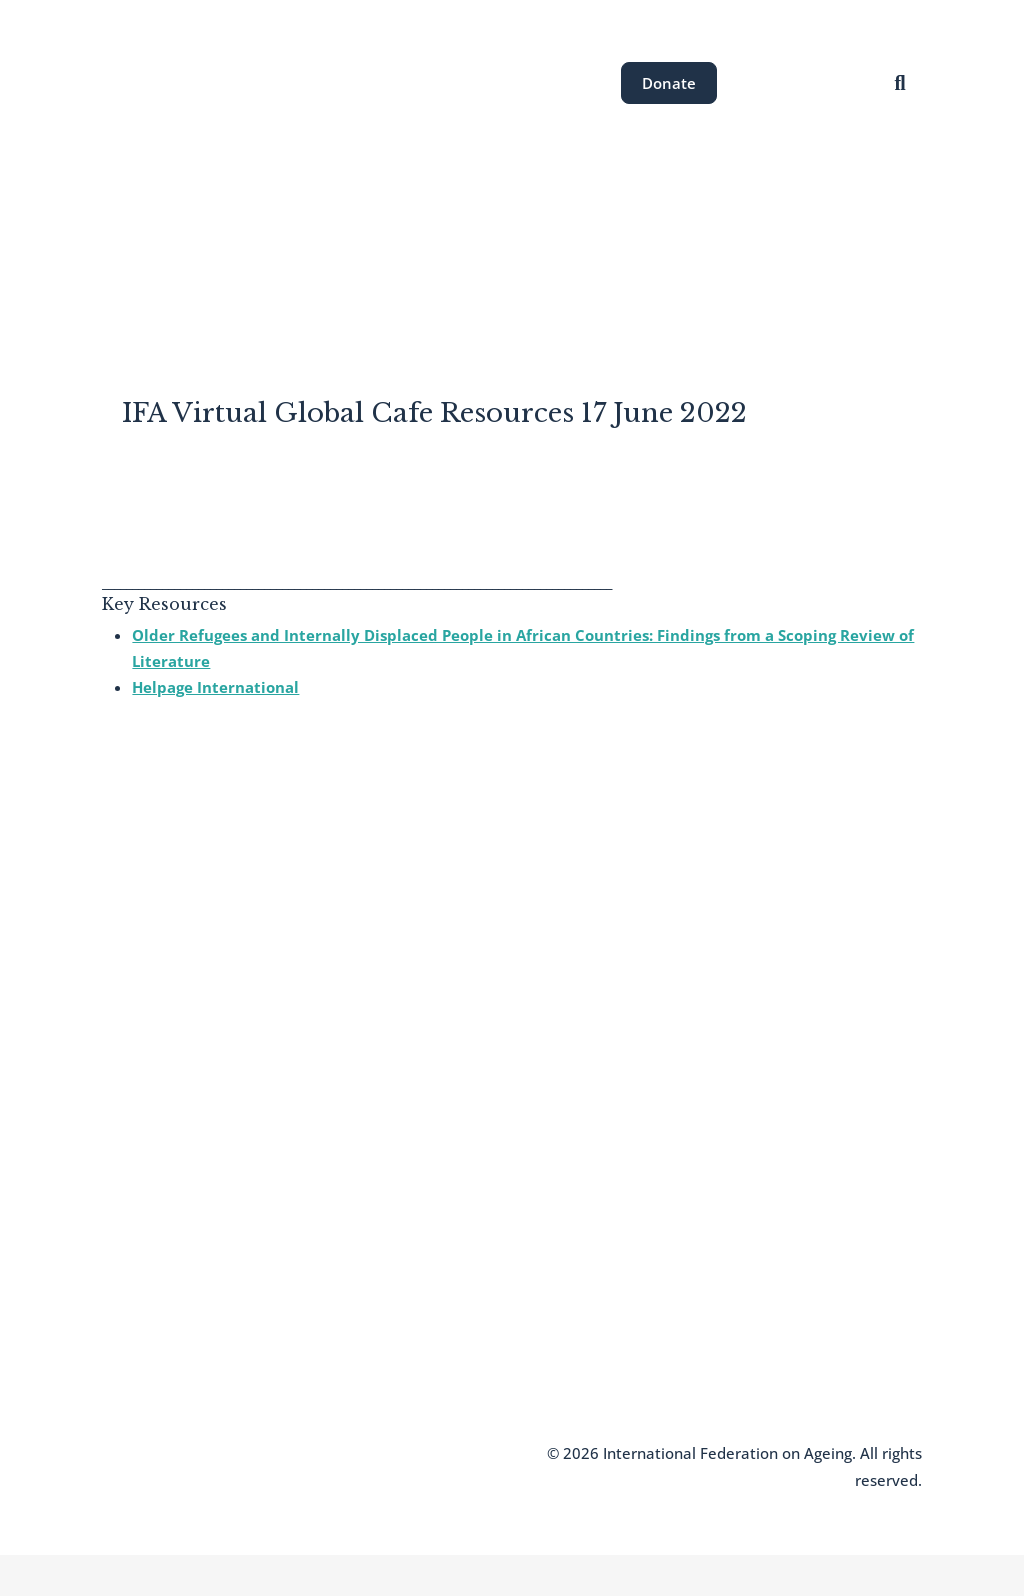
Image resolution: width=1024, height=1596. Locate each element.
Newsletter (138, 1317)
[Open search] (900, 82)
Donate (669, 83)
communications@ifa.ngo (485, 1262)
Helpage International (215, 687)
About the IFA (235, 243)
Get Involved (772, 243)
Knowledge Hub (155, 1347)
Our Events (491, 243)
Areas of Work (367, 243)
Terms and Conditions (296, 1453)
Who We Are (143, 1257)
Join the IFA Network (170, 1287)
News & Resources (629, 243)
